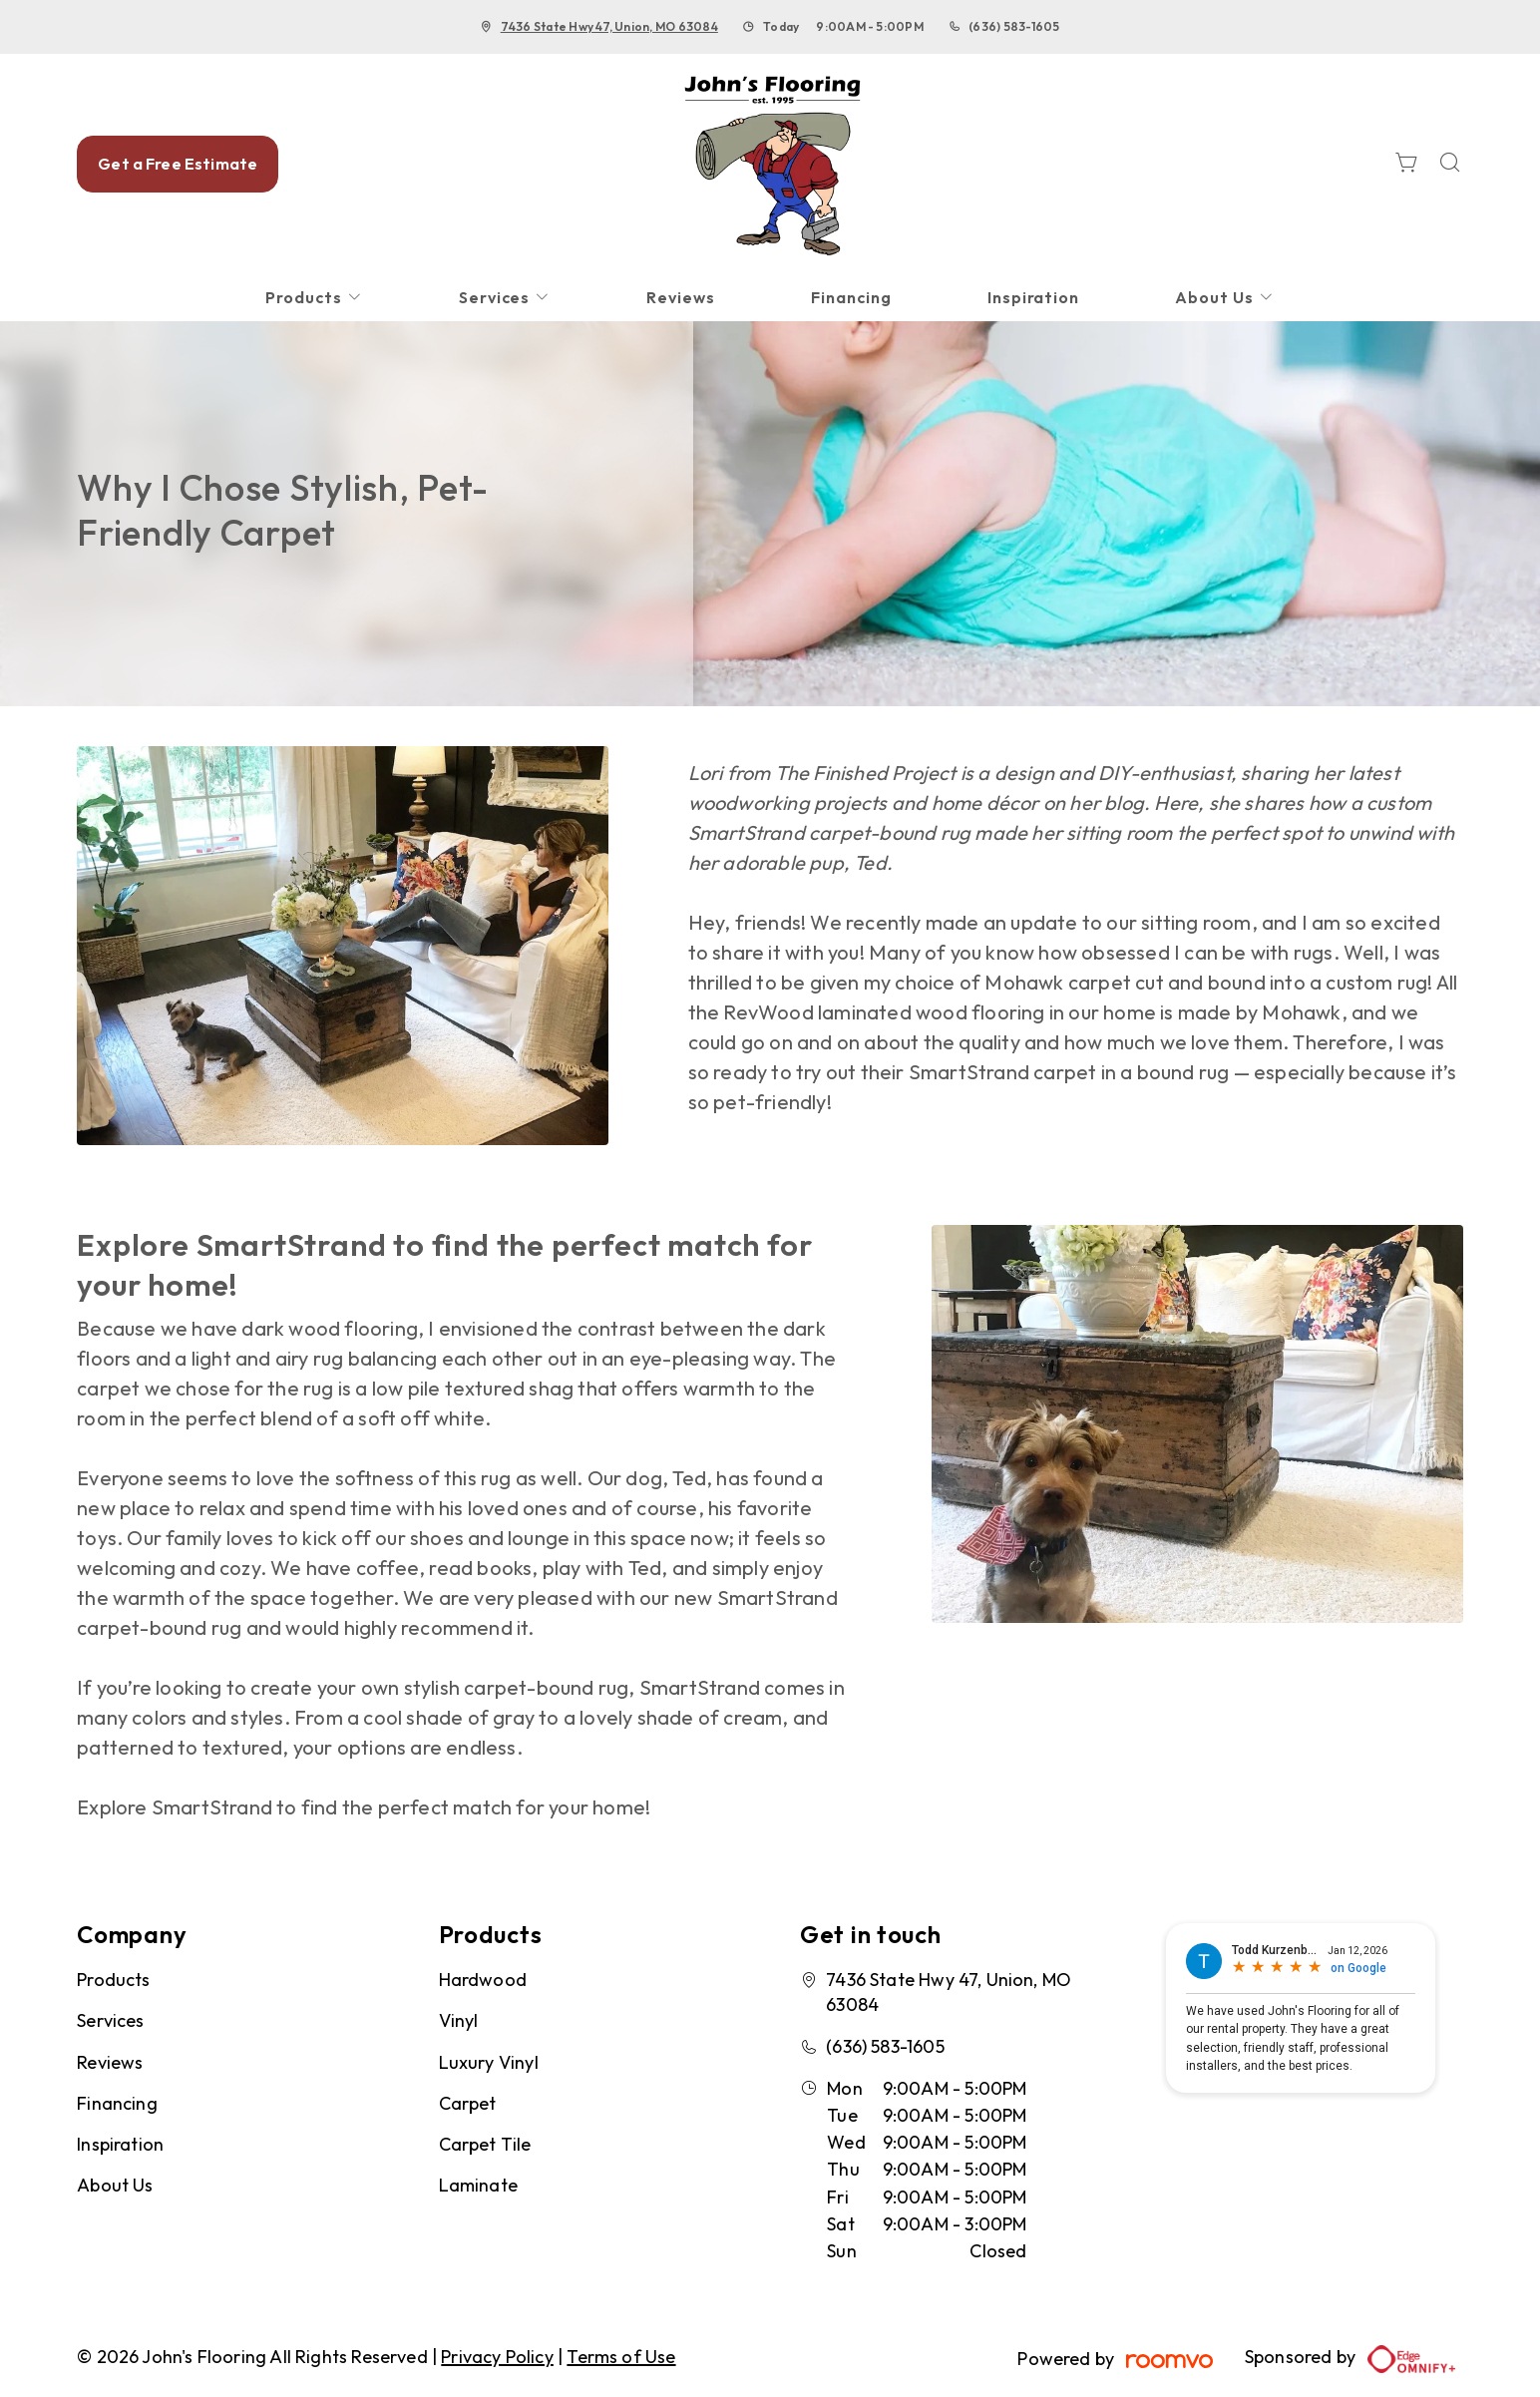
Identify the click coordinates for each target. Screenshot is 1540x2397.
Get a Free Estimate (177, 164)
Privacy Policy (497, 2356)
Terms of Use (621, 2356)
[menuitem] (314, 297)
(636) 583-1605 (1013, 26)
